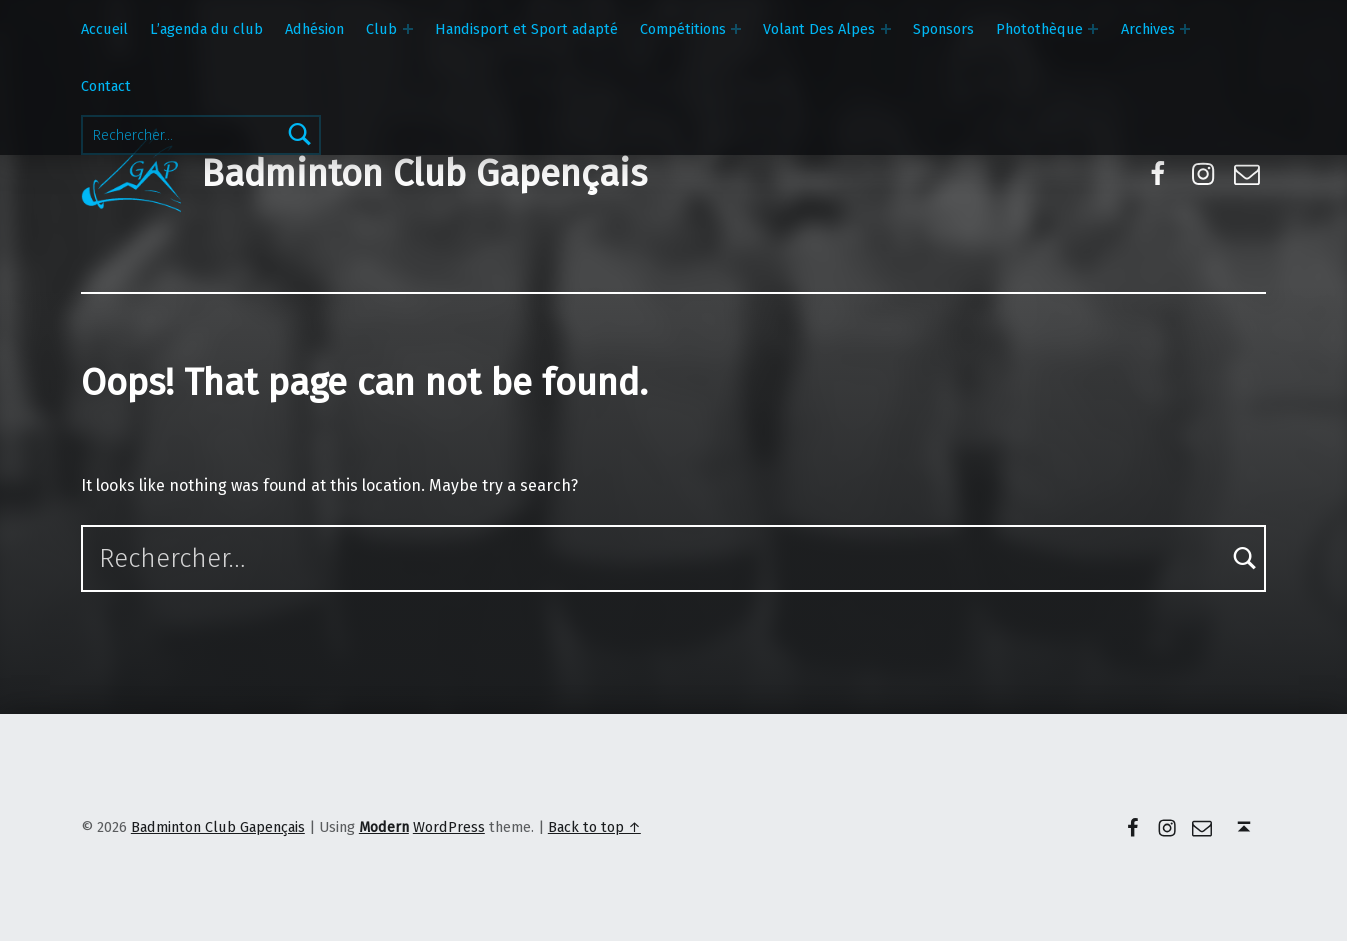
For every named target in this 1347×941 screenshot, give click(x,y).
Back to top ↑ (594, 827)
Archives (1148, 29)
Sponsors (943, 29)
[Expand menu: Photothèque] (1093, 29)
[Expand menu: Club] (408, 29)
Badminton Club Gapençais (424, 174)
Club (381, 29)
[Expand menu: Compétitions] (736, 29)
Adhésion (314, 29)
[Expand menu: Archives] (1185, 29)
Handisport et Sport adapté (526, 29)
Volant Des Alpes (819, 29)
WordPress (449, 827)
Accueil (104, 29)
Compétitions (683, 29)
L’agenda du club (206, 29)
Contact (106, 86)
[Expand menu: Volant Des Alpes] (886, 29)
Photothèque (1039, 29)
